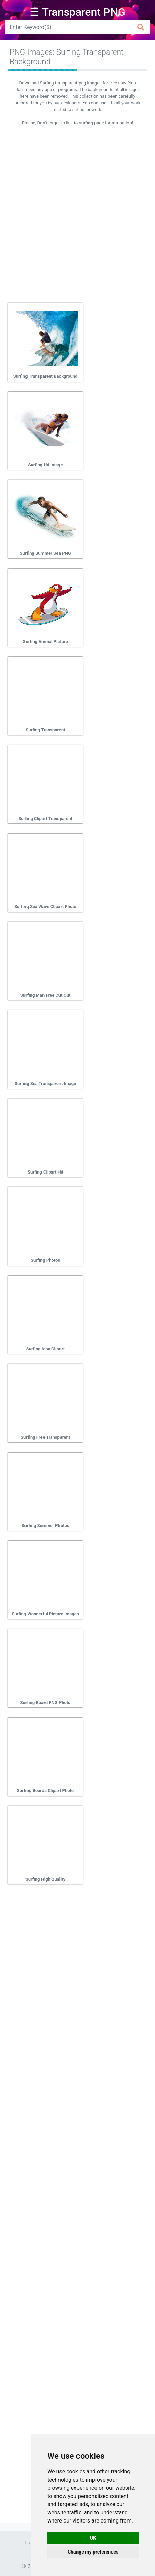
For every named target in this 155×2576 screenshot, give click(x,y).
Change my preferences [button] (93, 2552)
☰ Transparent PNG (77, 11)
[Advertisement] (77, 217)
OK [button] (93, 2538)
